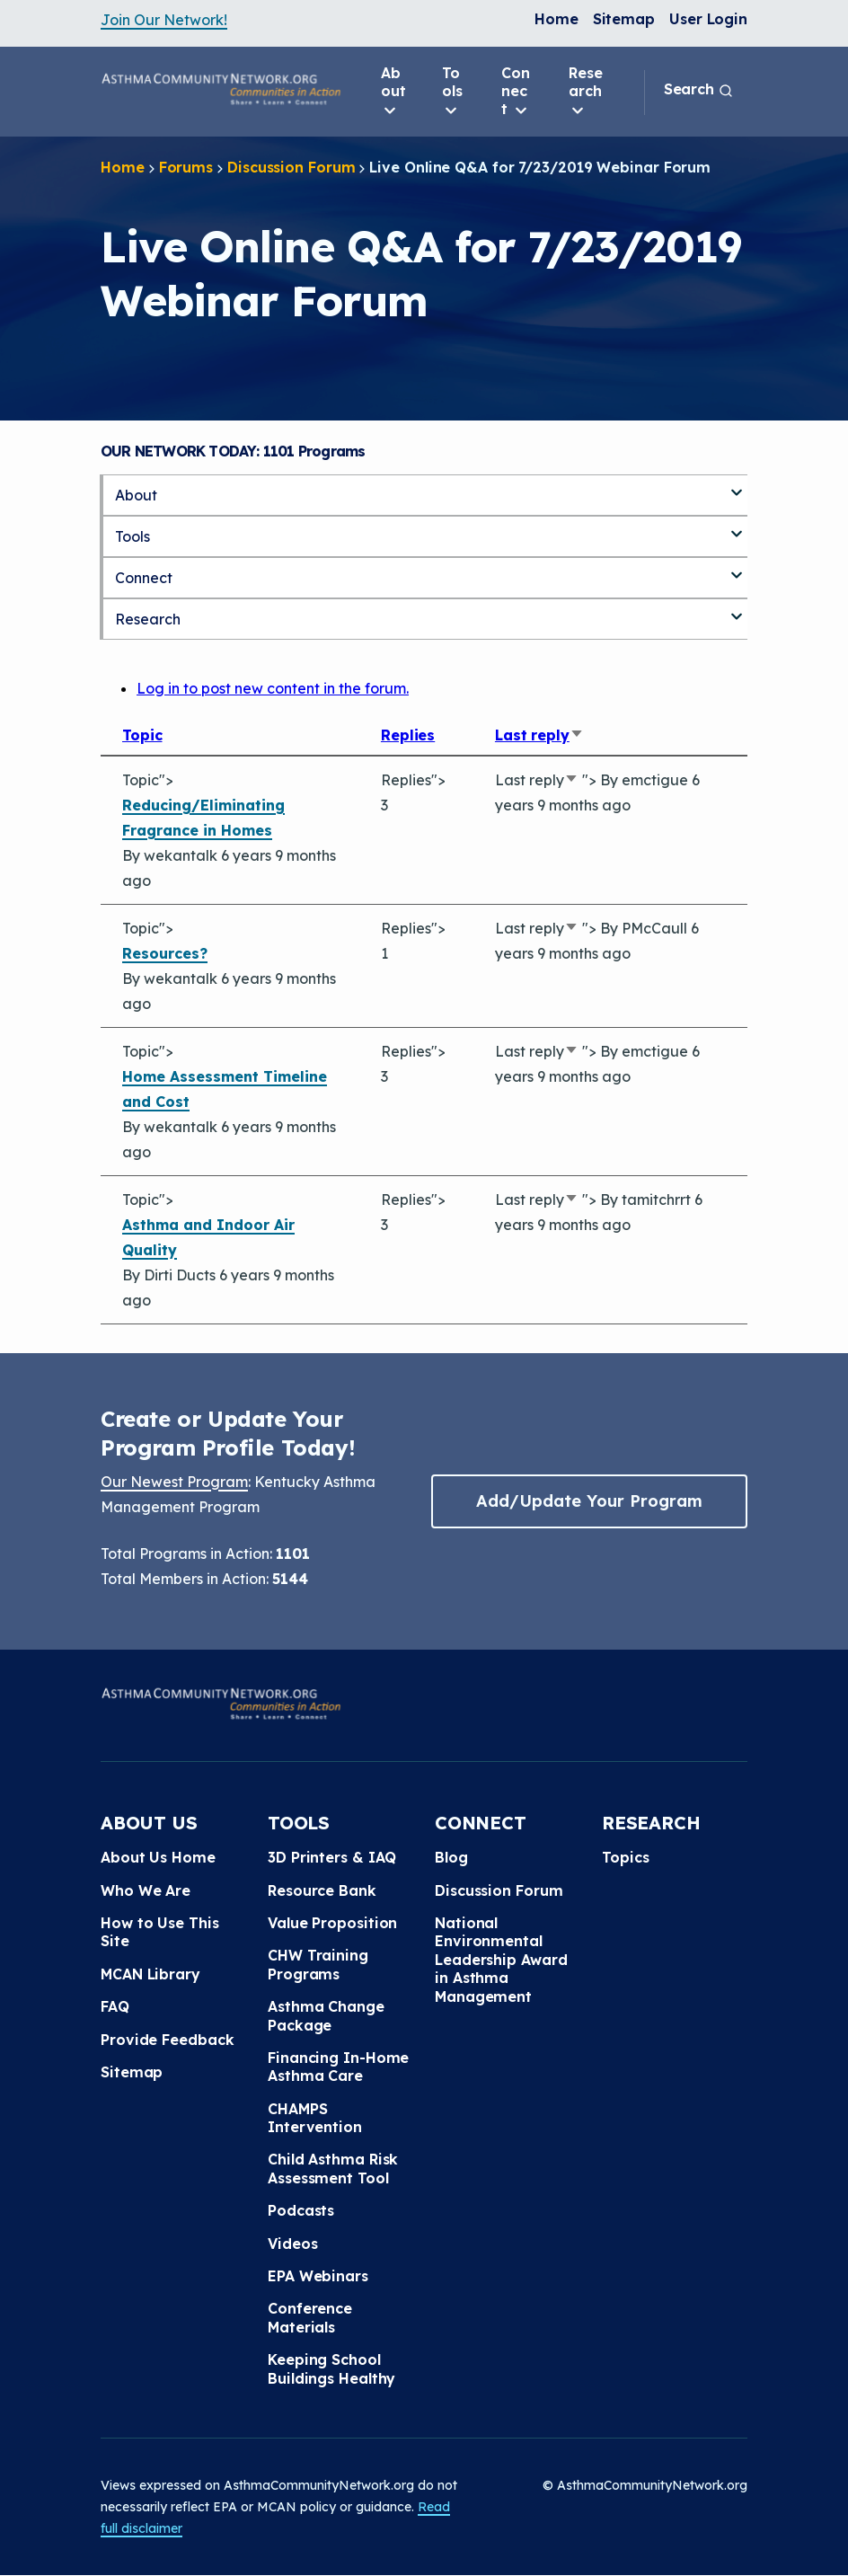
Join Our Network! (164, 20)
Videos (292, 2244)
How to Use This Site (160, 1932)
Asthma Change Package (326, 2015)
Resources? (165, 953)
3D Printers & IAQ (332, 1857)
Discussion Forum (291, 167)
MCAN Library (150, 1974)
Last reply (539, 735)
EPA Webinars (318, 2276)
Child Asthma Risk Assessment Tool (333, 2168)
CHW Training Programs (318, 1964)
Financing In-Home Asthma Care (338, 2067)
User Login (708, 19)
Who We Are (145, 1890)
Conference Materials (310, 2317)
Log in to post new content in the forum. (273, 688)
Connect (515, 92)
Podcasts (301, 2210)
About (393, 92)
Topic (142, 735)
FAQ (115, 2006)
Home (556, 19)
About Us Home (158, 1857)
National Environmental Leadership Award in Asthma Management (501, 1959)
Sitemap (624, 19)
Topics (625, 1857)
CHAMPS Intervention (315, 2118)
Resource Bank (322, 1890)
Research (586, 92)
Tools (452, 92)
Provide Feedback (167, 2040)
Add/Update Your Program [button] (589, 1501)
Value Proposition (332, 1923)
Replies (408, 735)
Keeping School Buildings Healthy (331, 2368)
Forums (186, 167)
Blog (451, 1857)
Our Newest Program (174, 1482)
